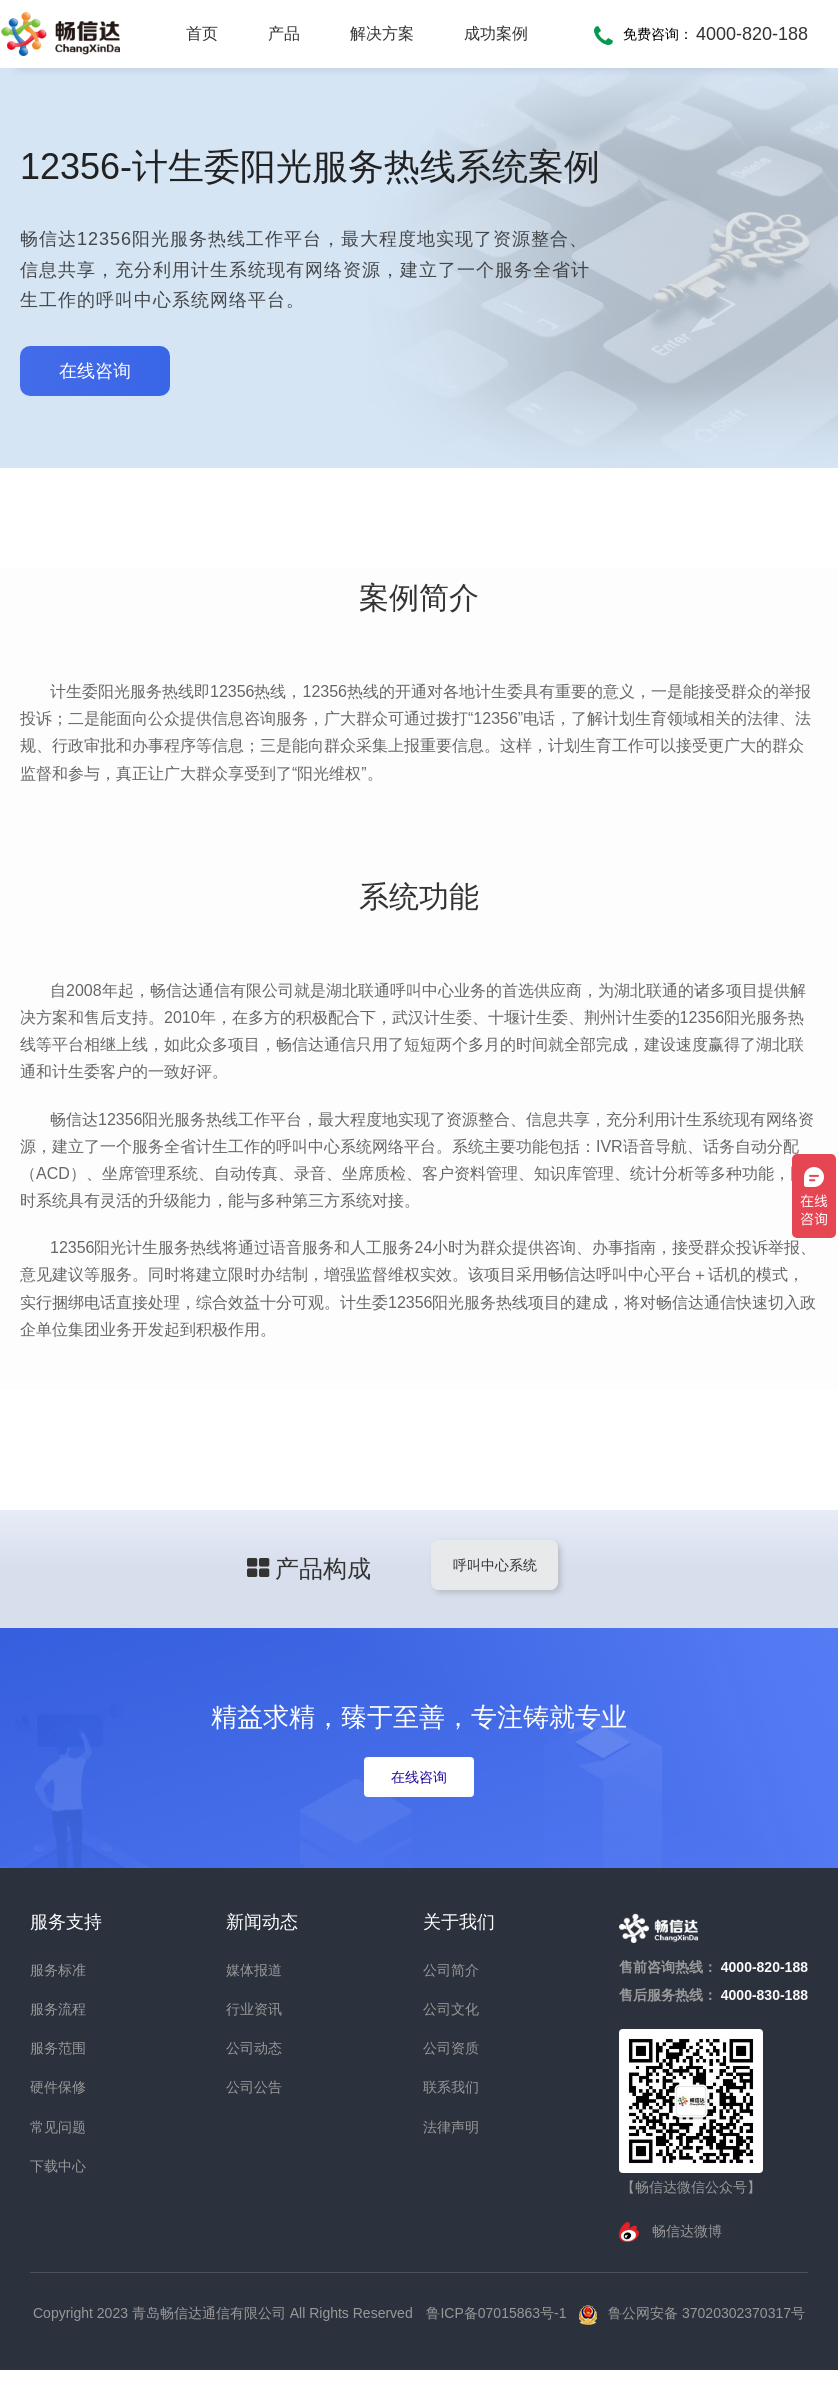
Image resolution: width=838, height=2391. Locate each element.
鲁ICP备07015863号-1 (498, 2313)
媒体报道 (254, 1970)
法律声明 (451, 2127)
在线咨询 (95, 371)
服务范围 (58, 2048)
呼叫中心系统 (494, 1565)
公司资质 (451, 2048)
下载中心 (58, 2166)
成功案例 (496, 33)
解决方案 (382, 33)
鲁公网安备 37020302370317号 (706, 2313)
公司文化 (451, 2009)
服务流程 (58, 2009)
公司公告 (254, 2087)
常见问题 (58, 2127)
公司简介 (451, 1970)
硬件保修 (58, 2087)
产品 (284, 33)
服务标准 (58, 1970)
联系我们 (451, 2087)
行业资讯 (254, 2009)
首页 (202, 33)
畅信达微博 (685, 2231)
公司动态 (254, 2048)
